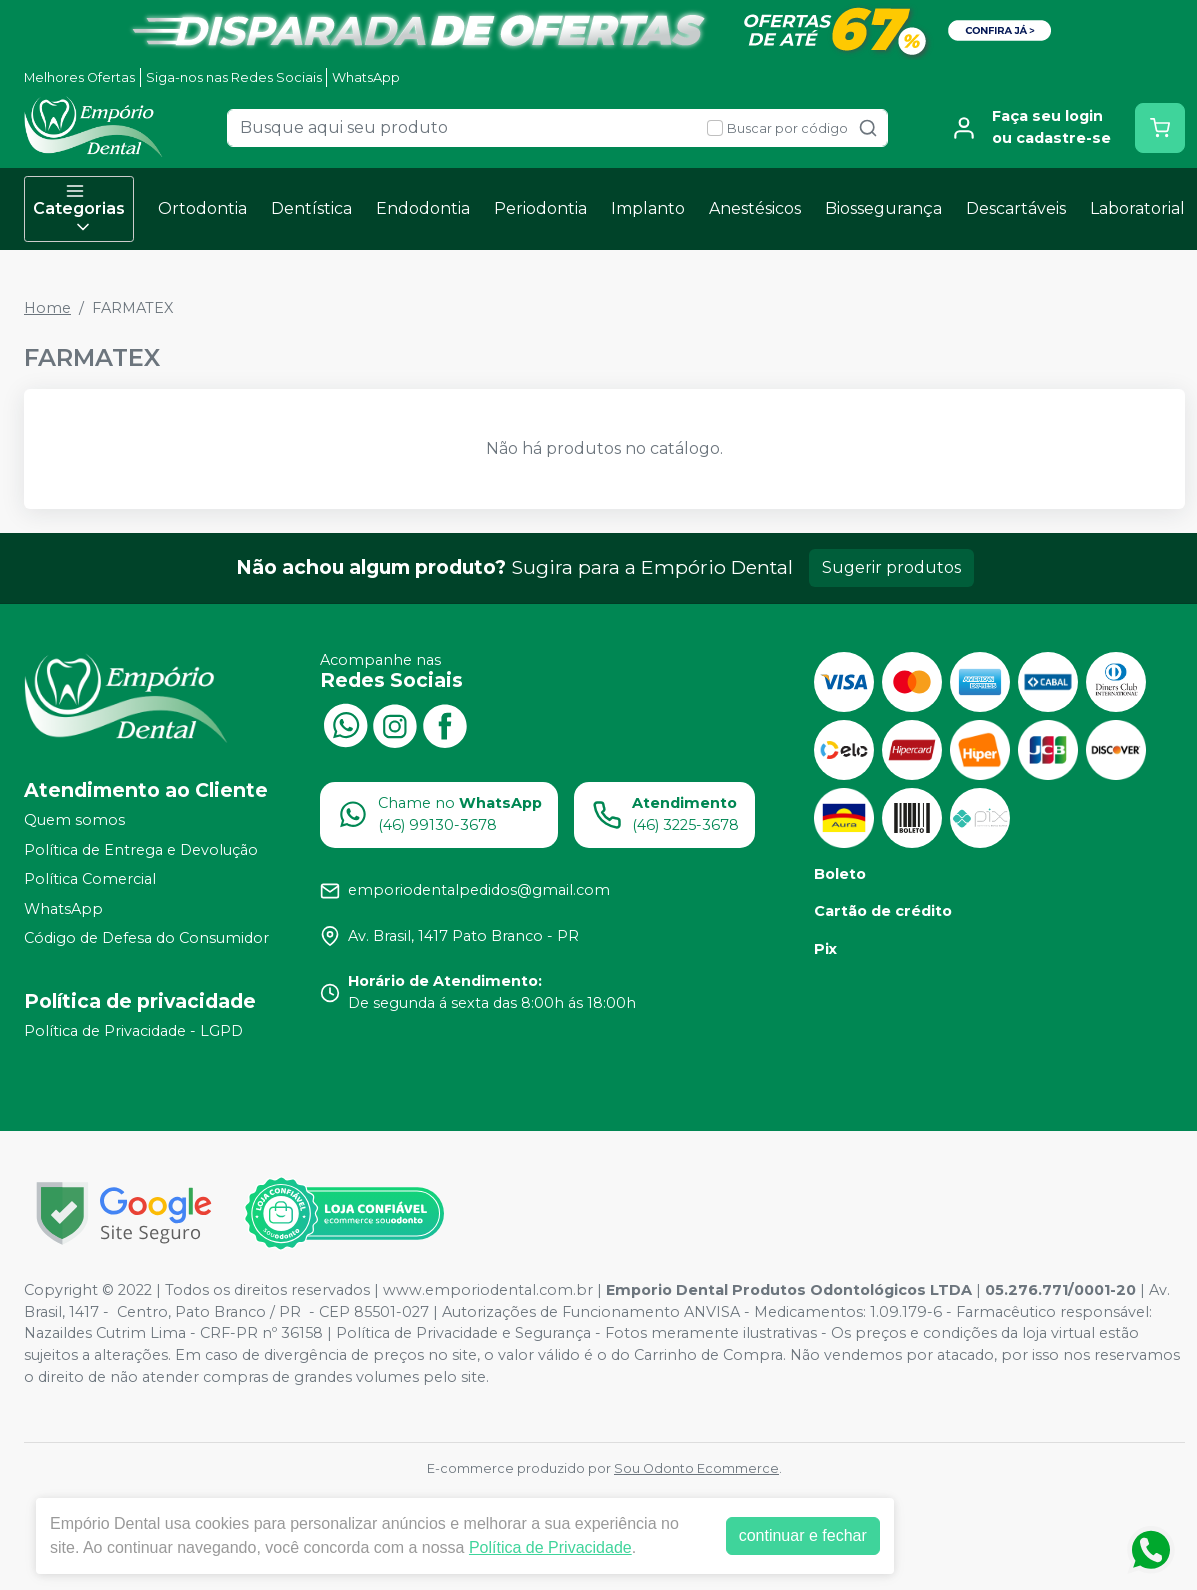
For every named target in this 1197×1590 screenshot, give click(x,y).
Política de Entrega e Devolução (141, 850)
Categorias (79, 209)
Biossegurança (883, 208)
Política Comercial (90, 879)
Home (47, 308)
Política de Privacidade (550, 1547)
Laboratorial (1137, 208)
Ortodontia (202, 208)
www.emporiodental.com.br (488, 1290)
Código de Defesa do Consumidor (146, 939)
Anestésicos (755, 208)
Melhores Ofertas (79, 77)
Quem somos (74, 820)
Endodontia (423, 208)
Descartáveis (1016, 208)
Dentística (311, 208)
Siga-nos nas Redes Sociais (234, 77)
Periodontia (540, 208)
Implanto (648, 208)
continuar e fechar (803, 1535)
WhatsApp (366, 77)
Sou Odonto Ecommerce (696, 1468)
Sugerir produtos (891, 567)
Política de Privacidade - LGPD (133, 1031)
